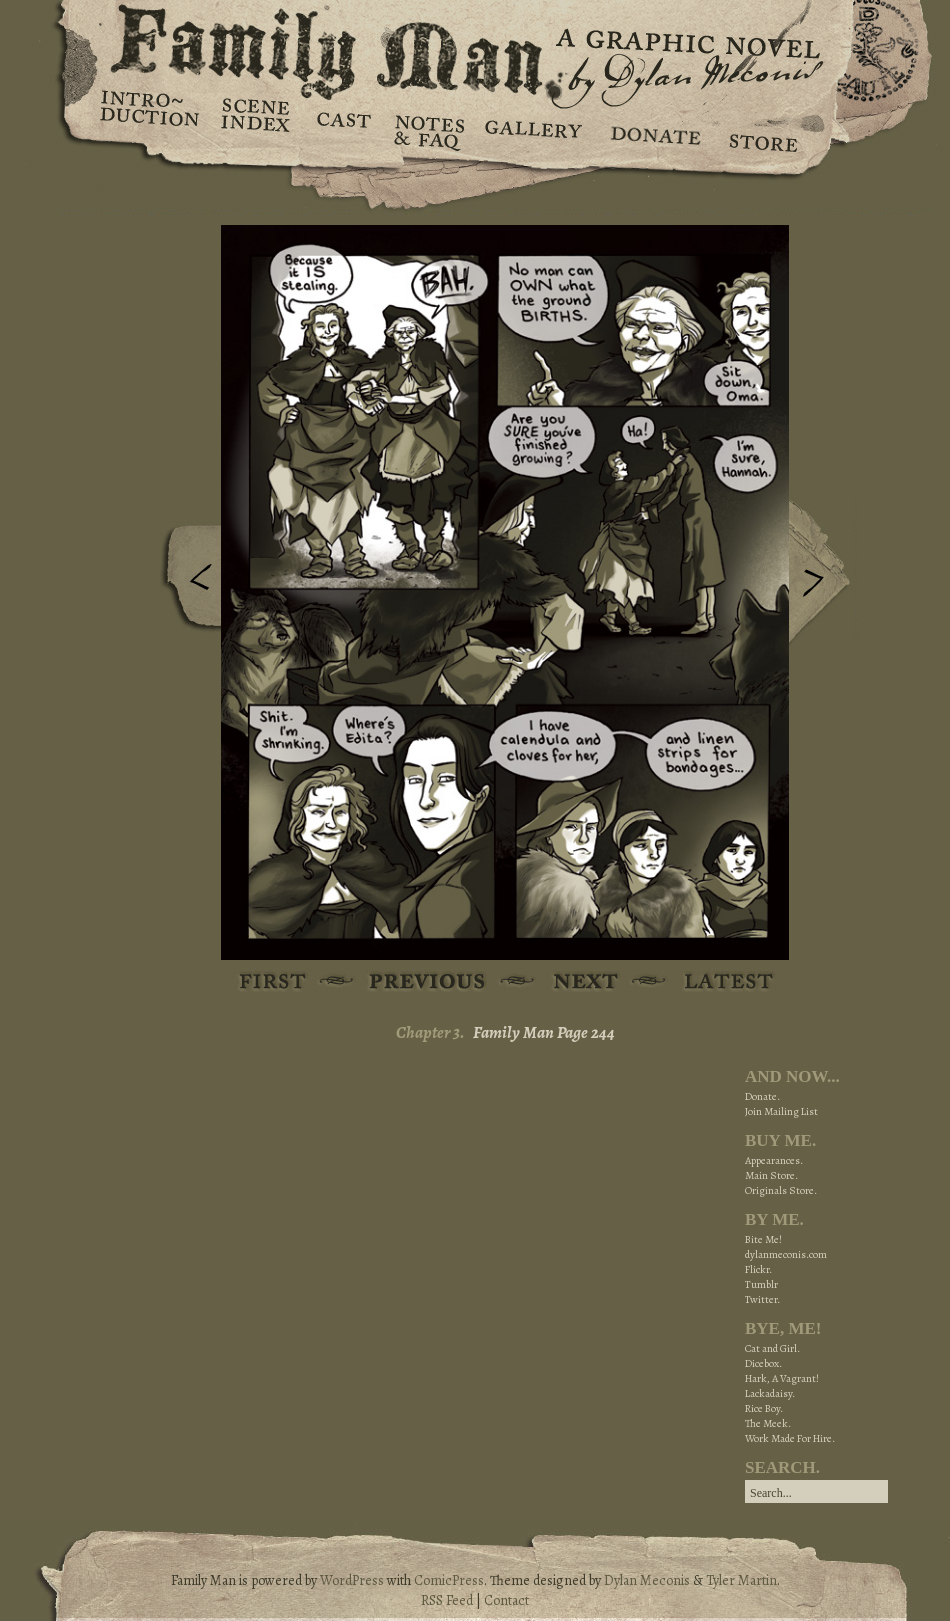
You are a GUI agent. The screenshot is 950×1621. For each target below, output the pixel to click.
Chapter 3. (430, 1032)
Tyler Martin (741, 1580)
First (273, 982)
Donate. (762, 1096)
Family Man (475, 47)
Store (762, 130)
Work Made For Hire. (790, 1438)
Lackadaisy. (770, 1393)
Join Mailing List (781, 1111)
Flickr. (758, 1269)
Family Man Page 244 (544, 1032)
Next (824, 573)
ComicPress (449, 1580)
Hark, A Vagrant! (782, 1378)
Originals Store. (781, 1190)
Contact (506, 1600)
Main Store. (771, 1175)
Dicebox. (763, 1363)
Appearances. (774, 1160)
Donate (652, 130)
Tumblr (761, 1284)
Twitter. (762, 1299)
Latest (717, 982)
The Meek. (768, 1423)
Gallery (532, 130)
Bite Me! (763, 1239)
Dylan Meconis (647, 1580)
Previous (186, 583)
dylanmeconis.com (786, 1254)
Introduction (150, 115)
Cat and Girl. (772, 1348)
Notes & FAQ (427, 130)
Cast (342, 130)
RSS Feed (447, 1600)
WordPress (352, 1580)
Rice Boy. (764, 1408)
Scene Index (257, 130)
